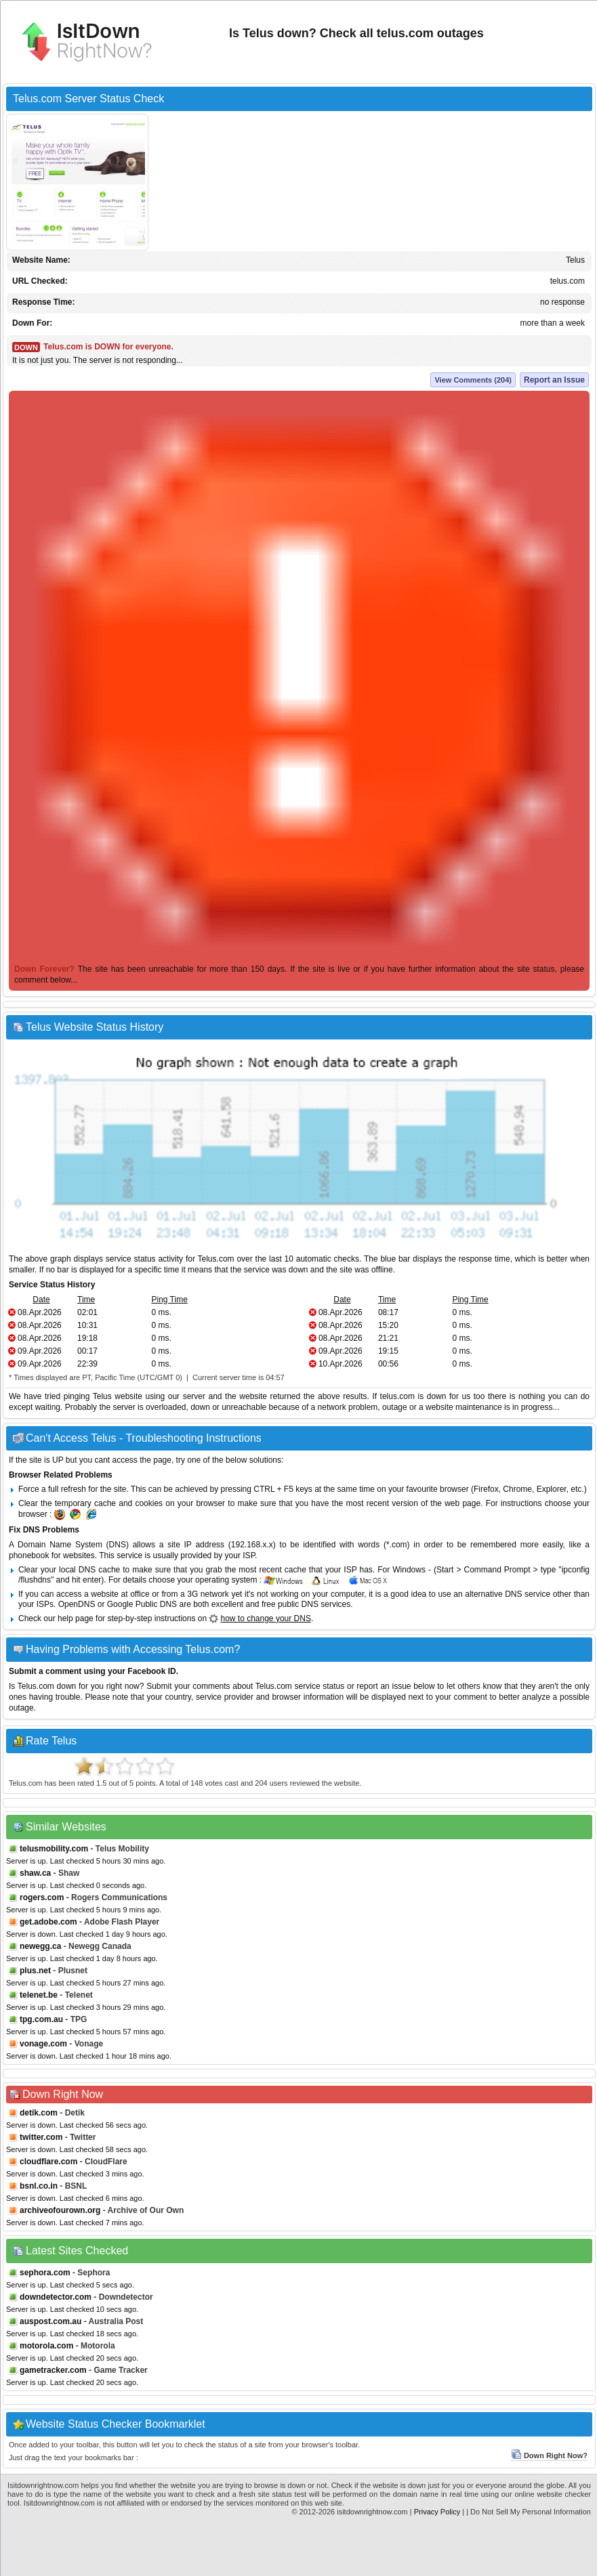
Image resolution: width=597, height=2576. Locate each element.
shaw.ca (35, 1873)
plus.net (35, 1970)
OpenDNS (77, 1604)
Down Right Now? (549, 2455)
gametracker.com (53, 2370)
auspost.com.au (50, 2321)
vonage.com (43, 2043)
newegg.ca (40, 1946)
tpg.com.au (41, 2019)
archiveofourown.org (60, 2210)
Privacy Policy (437, 2512)
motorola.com (46, 2345)
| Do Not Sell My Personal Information (528, 2512)
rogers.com (42, 1897)
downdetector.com (55, 2297)
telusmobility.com (54, 1848)
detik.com (39, 2113)
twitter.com (41, 2137)
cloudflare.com (48, 2161)
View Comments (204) (473, 380)
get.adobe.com (48, 1922)
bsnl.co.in (39, 2186)
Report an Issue (554, 380)
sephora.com (45, 2272)
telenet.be (39, 1995)
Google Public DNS (142, 1604)
